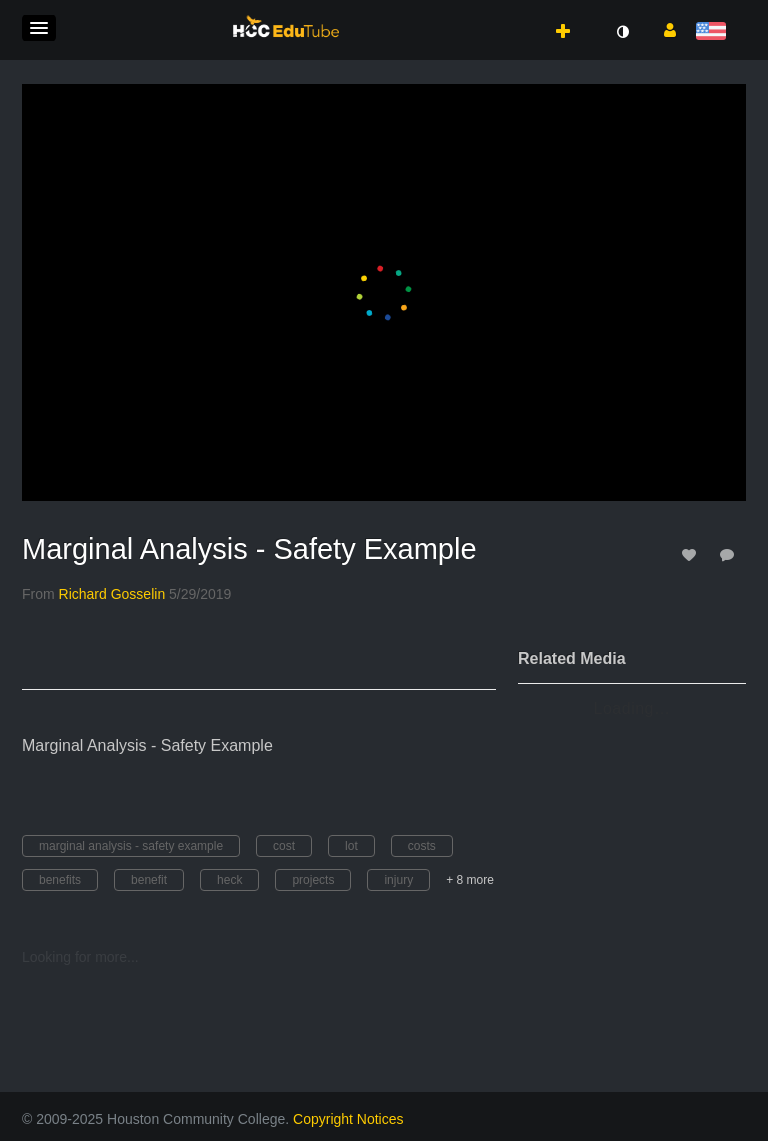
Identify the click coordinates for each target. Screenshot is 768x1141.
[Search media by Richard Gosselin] (112, 594)
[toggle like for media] (692, 554)
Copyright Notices (348, 1119)
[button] (39, 28)
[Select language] (714, 32)
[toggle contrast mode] (622, 32)
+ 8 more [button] (470, 880)
